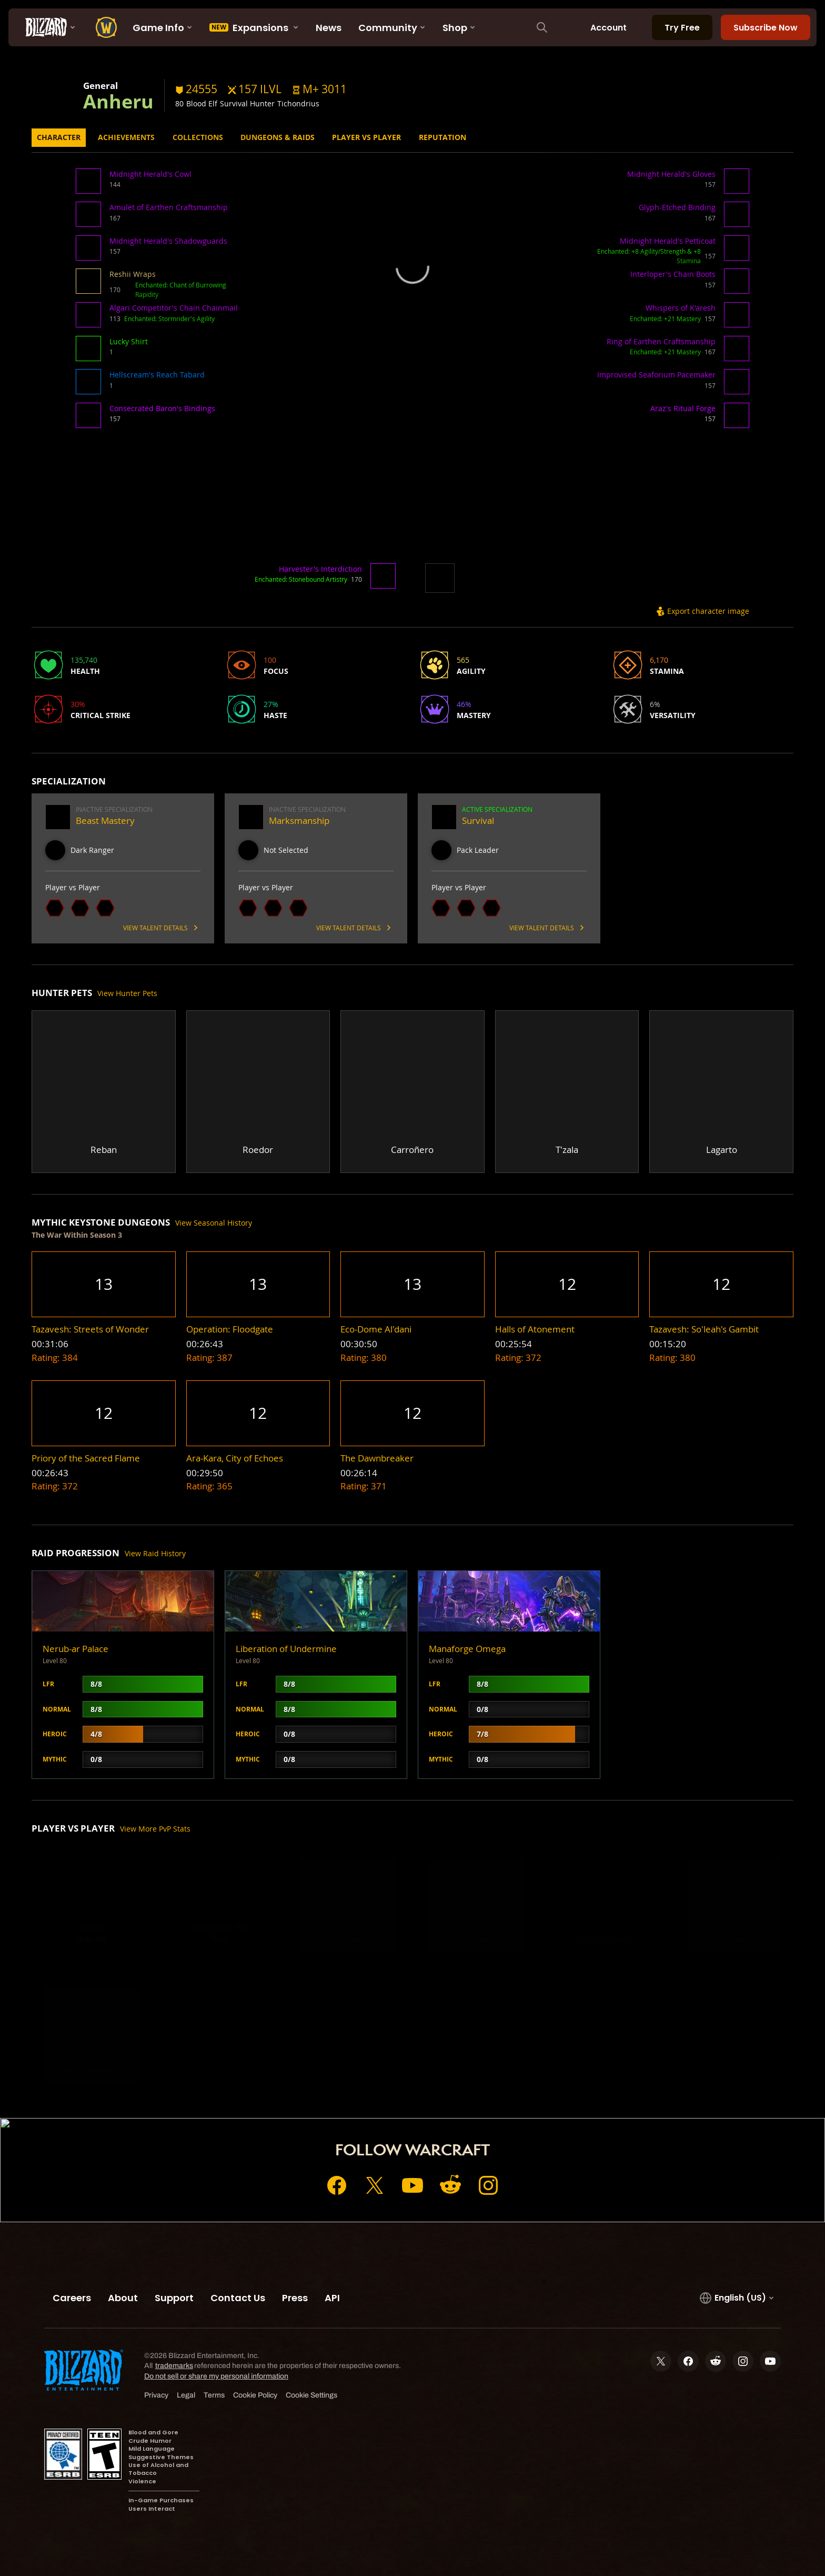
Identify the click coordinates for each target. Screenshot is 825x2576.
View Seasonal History (213, 1223)
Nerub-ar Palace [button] (75, 1649)
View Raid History (155, 1553)
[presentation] (47, 27)
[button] (319, 89)
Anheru (118, 101)
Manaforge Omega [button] (467, 1649)
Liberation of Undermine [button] (286, 1649)
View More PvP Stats (155, 1829)
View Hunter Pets (127, 993)
